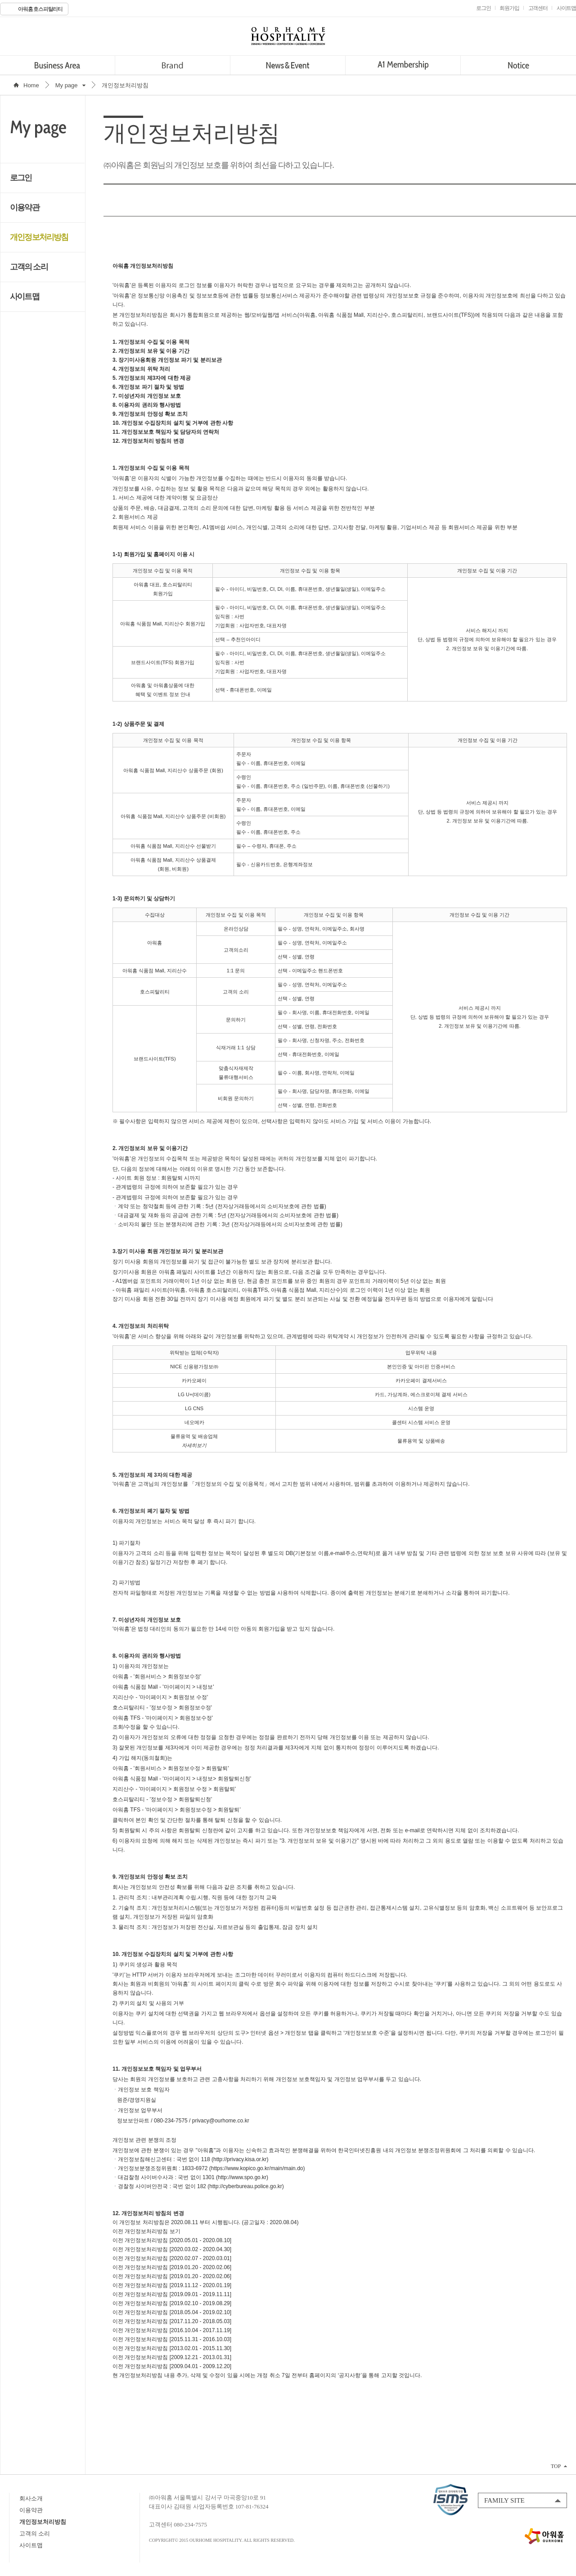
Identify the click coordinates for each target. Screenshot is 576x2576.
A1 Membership (403, 65)
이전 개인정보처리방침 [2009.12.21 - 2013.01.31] (171, 2357)
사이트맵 (24, 296)
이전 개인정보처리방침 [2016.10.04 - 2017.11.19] (171, 2330)
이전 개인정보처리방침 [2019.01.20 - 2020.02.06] (171, 2267)
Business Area (57, 65)
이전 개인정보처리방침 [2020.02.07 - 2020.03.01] (171, 2258)
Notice (518, 65)
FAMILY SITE (504, 2500)
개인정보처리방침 (39, 237)
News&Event (287, 65)
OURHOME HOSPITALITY (288, 36)
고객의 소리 (29, 266)
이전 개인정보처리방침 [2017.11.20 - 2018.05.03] (171, 2321)
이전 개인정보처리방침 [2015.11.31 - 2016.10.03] (171, 2339)
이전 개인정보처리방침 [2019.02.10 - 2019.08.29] (171, 2303)
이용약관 (24, 207)
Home (31, 85)
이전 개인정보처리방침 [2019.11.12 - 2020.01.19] (171, 2285)
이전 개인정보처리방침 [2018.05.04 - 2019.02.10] (171, 2312)
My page (66, 85)
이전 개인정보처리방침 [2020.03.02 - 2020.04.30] (171, 2249)
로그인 (21, 177)
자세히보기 (194, 1445)
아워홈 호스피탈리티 (40, 9)
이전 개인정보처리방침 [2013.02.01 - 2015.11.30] (171, 2348)
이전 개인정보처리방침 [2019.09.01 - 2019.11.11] (171, 2294)
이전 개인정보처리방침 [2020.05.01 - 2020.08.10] (171, 2240)
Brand (172, 65)
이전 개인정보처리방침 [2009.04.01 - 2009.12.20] (171, 2366)
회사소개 (31, 2498)
